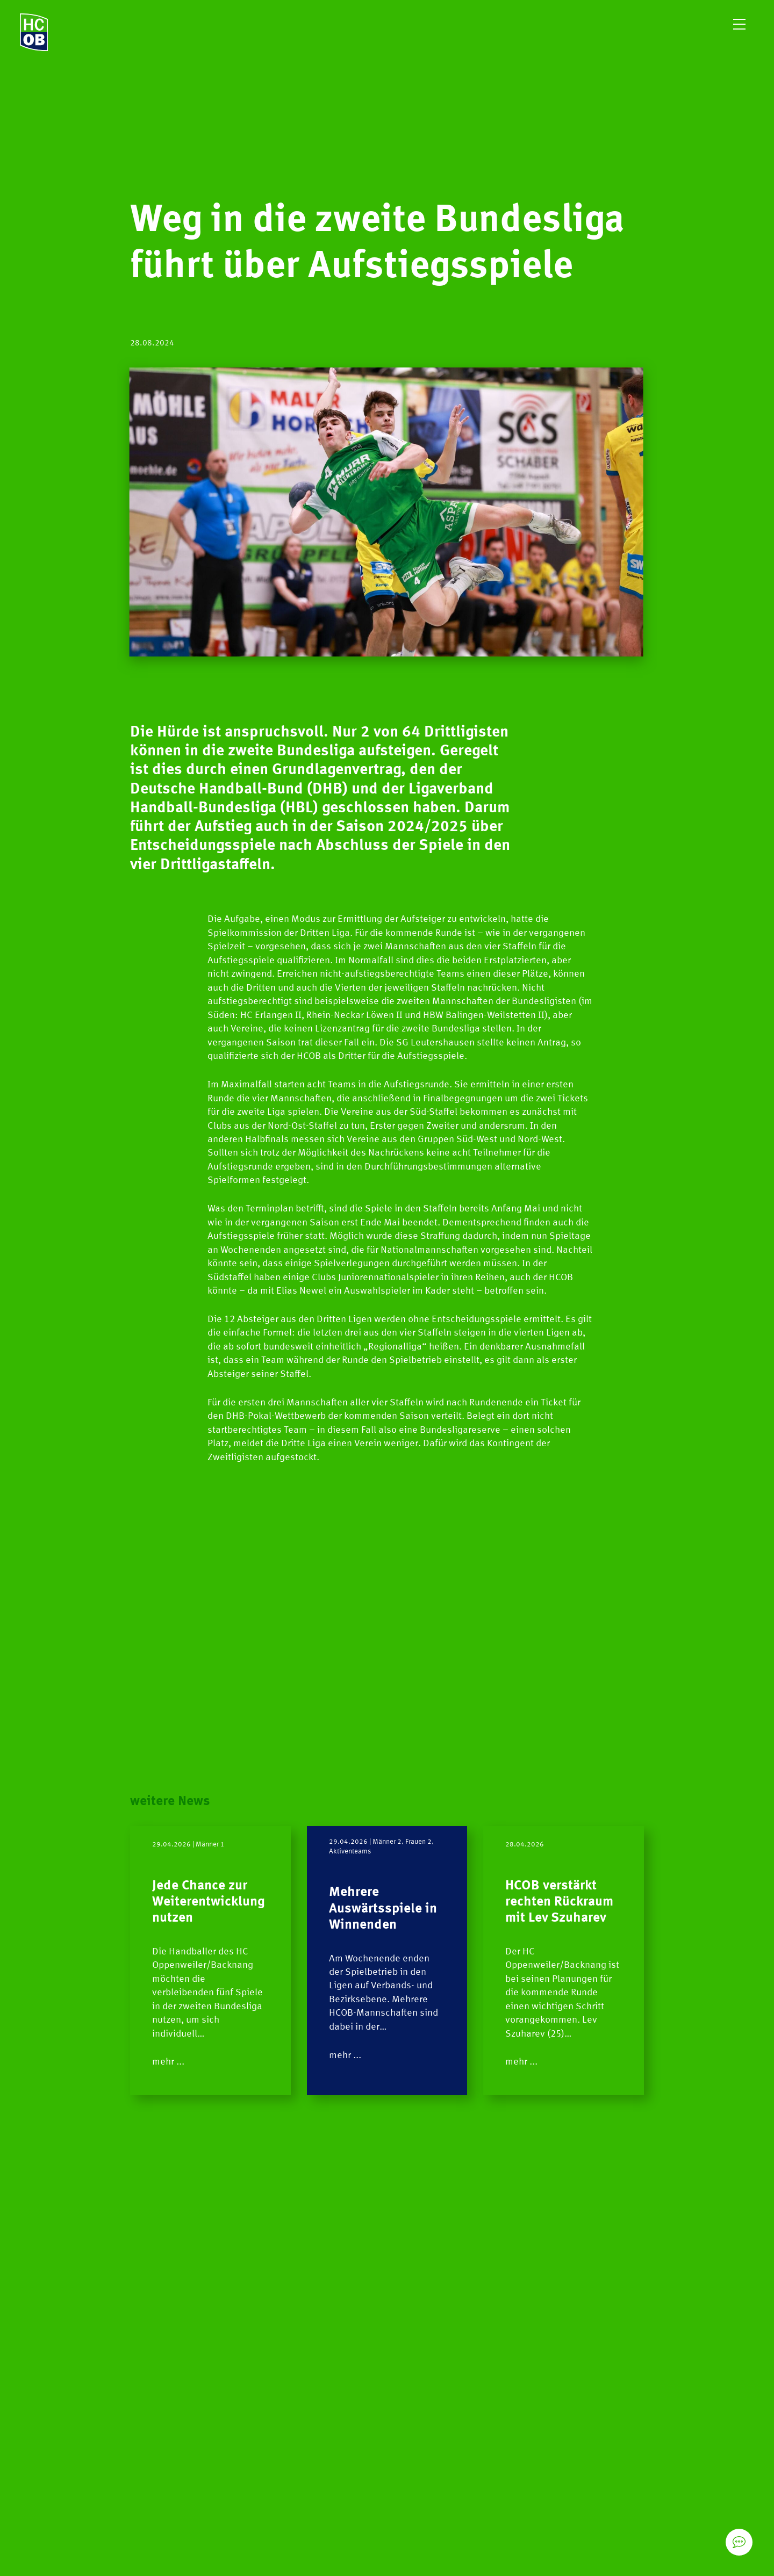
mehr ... (168, 2062)
